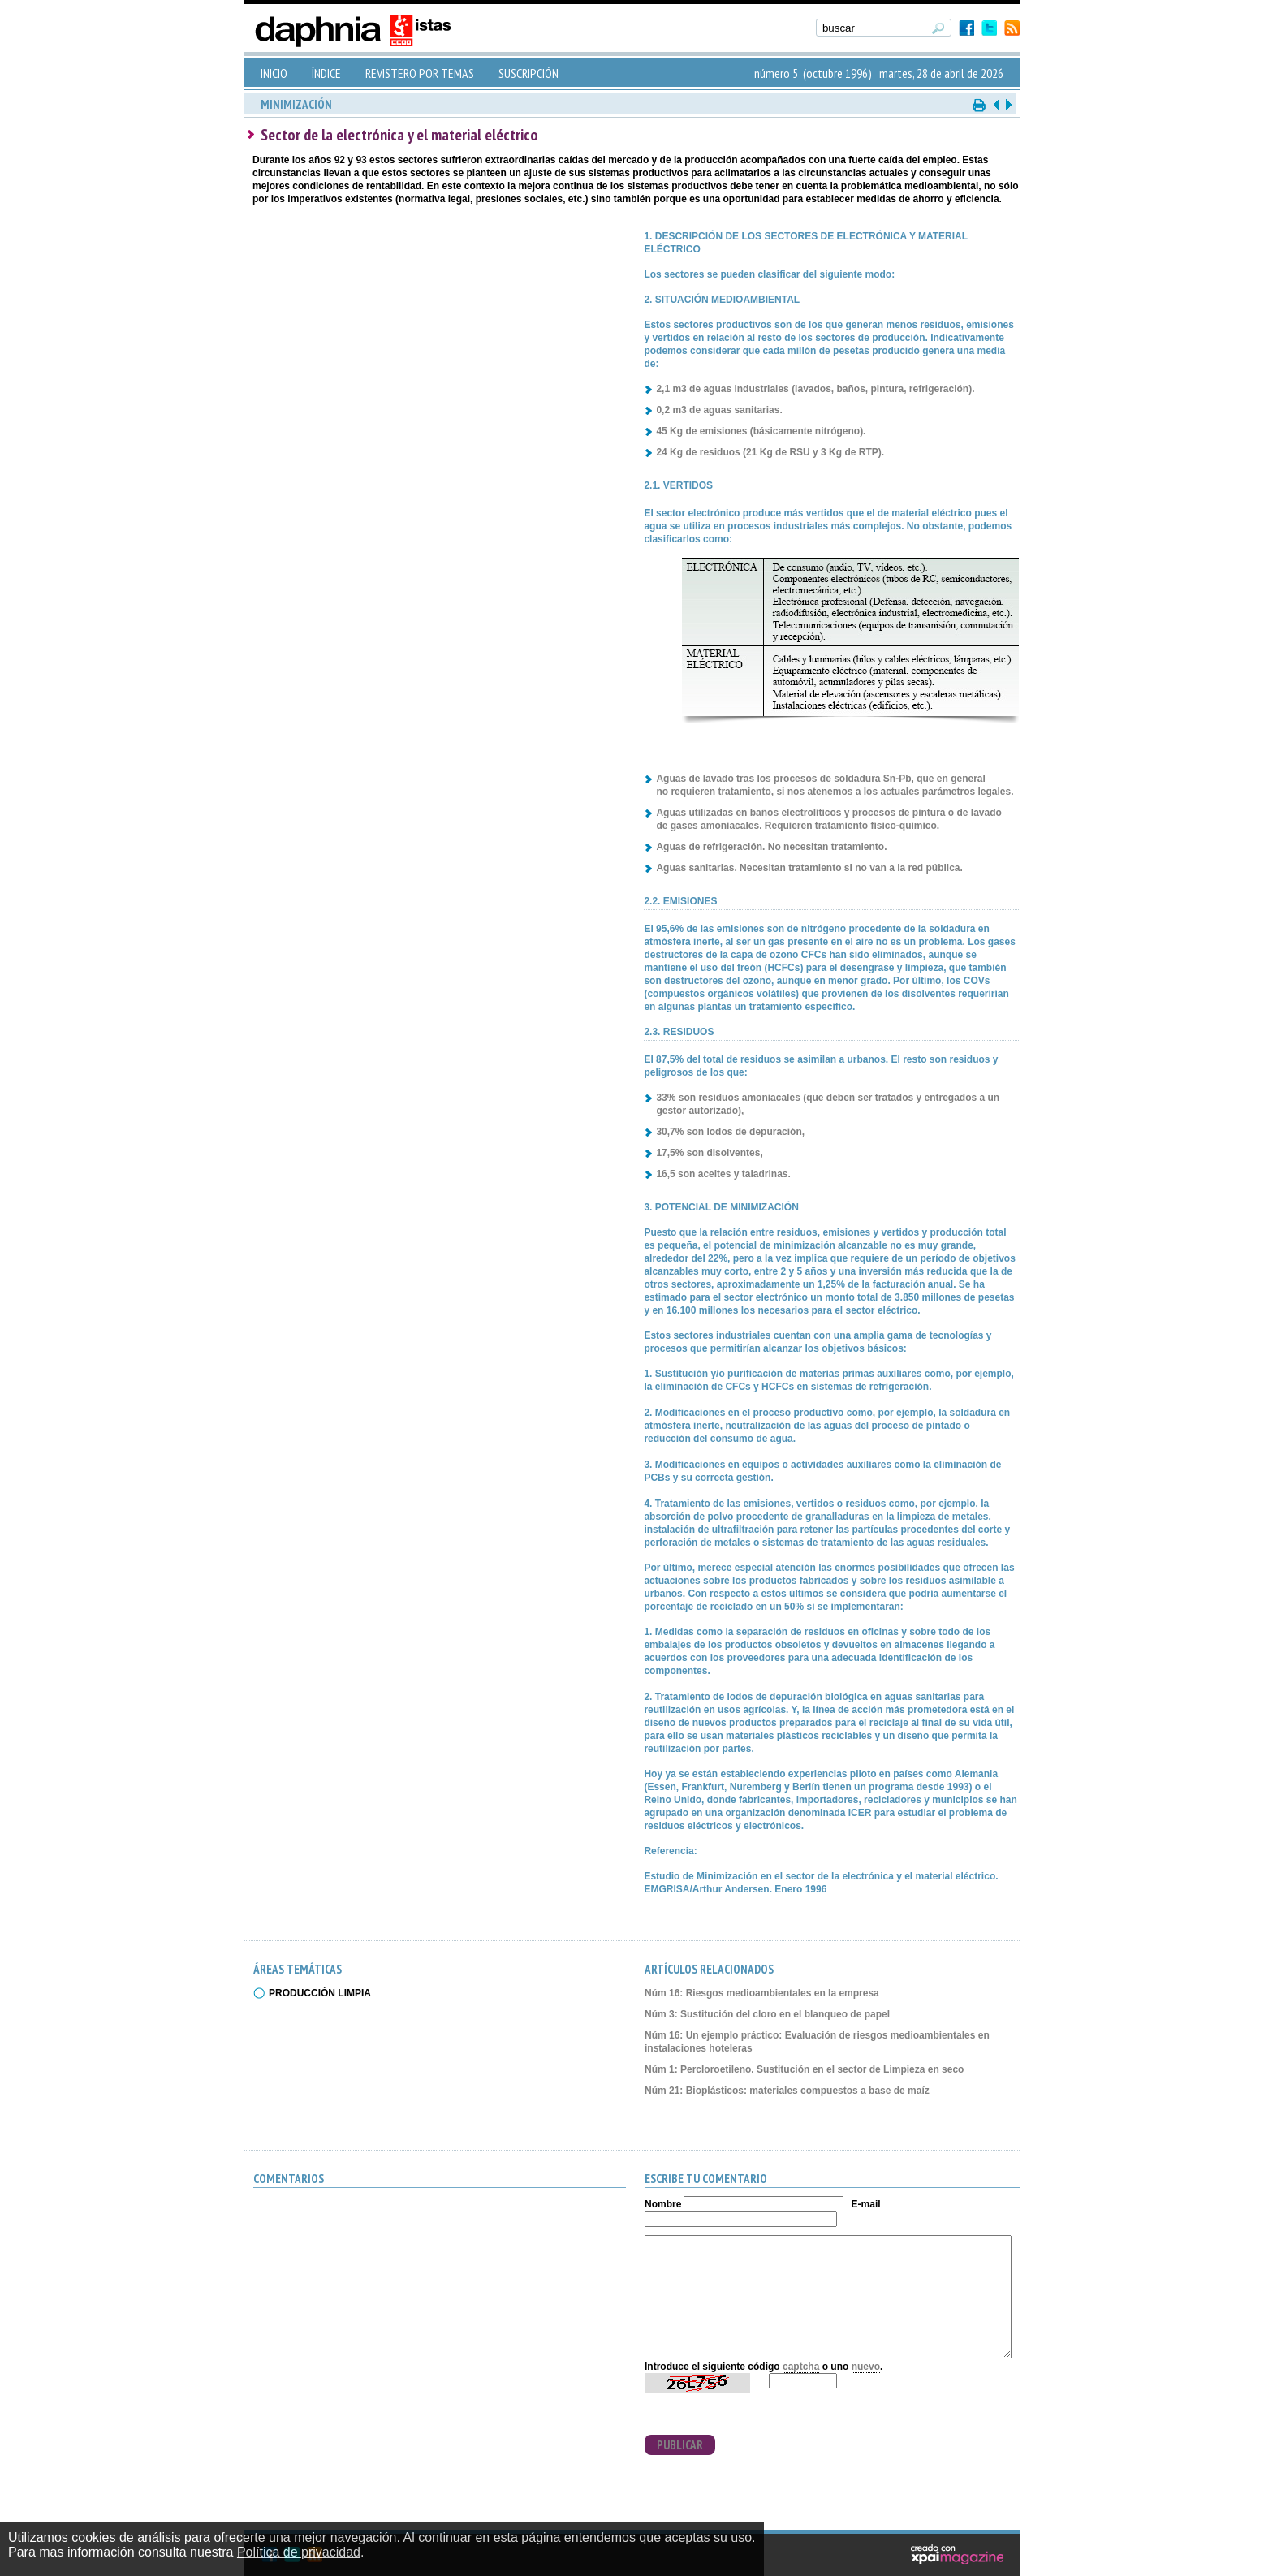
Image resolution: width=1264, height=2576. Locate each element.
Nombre (663, 2204)
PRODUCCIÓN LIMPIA (320, 1993)
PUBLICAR (680, 2445)
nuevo (866, 2366)
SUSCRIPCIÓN (528, 73)
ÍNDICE (326, 73)
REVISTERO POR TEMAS (419, 73)
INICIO (274, 73)
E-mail (866, 2204)
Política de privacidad (298, 2552)
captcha (801, 2366)
